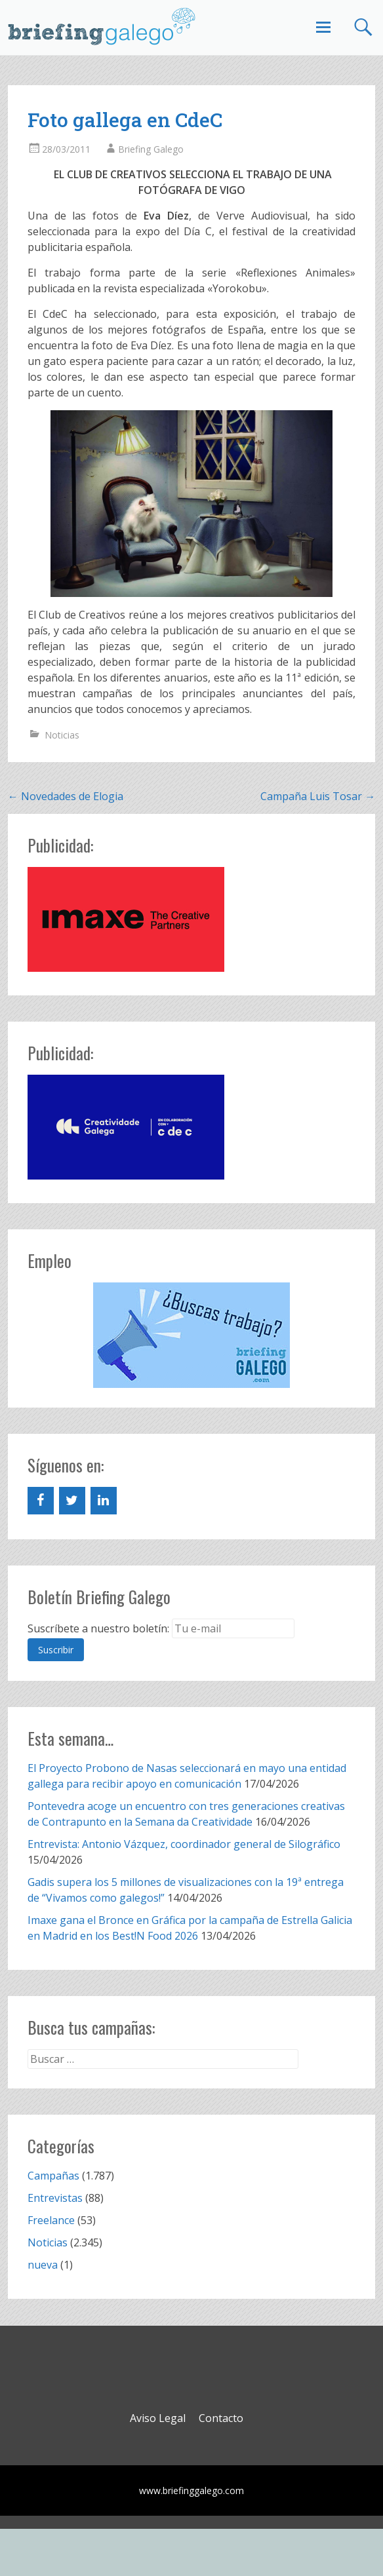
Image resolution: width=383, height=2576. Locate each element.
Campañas (53, 2175)
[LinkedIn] (104, 1500)
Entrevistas (55, 2198)
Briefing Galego (151, 149)
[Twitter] (72, 1500)
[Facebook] (41, 1500)
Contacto (221, 2418)
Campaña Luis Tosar (317, 796)
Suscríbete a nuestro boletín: (98, 1628)
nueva (43, 2265)
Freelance (51, 2220)
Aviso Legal (158, 2418)
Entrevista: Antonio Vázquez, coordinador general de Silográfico (184, 1844)
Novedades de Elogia (65, 796)
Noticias (62, 735)
